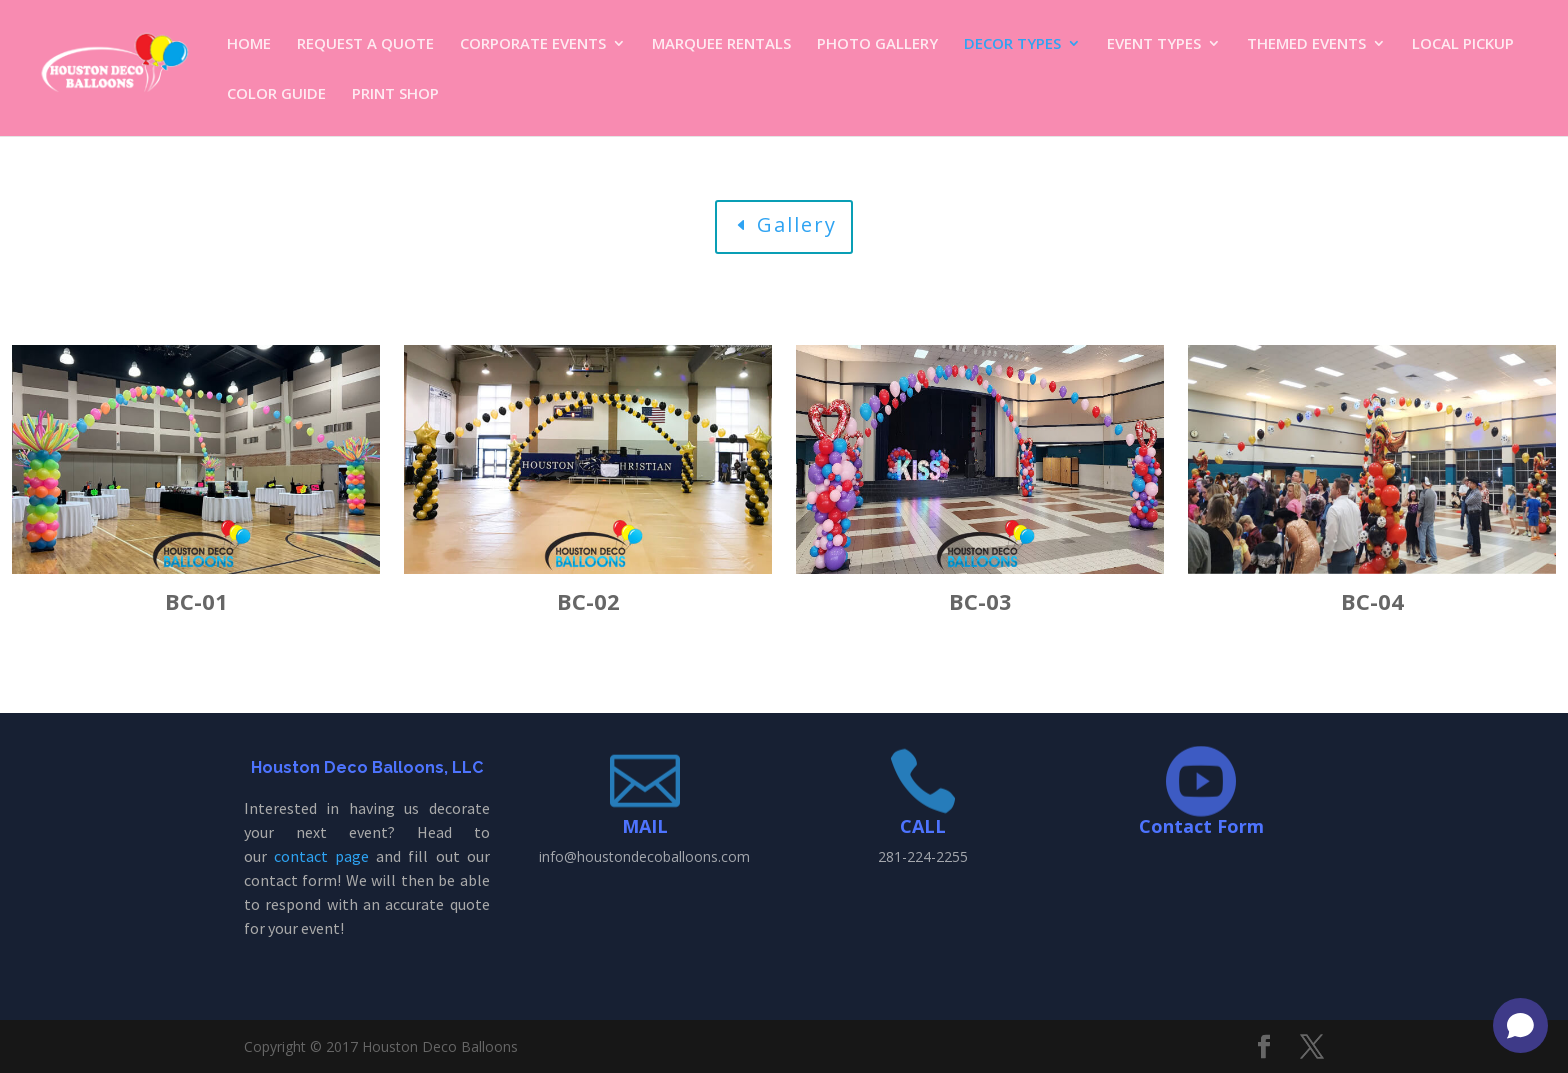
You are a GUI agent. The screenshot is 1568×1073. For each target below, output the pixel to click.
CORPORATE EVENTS (533, 44)
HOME (249, 44)
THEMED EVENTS (1306, 44)
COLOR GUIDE (276, 94)
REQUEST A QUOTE (365, 44)
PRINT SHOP (395, 94)
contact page (321, 856)
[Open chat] (1520, 1025)
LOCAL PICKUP (1463, 44)
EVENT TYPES (1154, 44)
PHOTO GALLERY (877, 44)
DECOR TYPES (1012, 44)
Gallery (797, 224)
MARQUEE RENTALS (721, 44)
